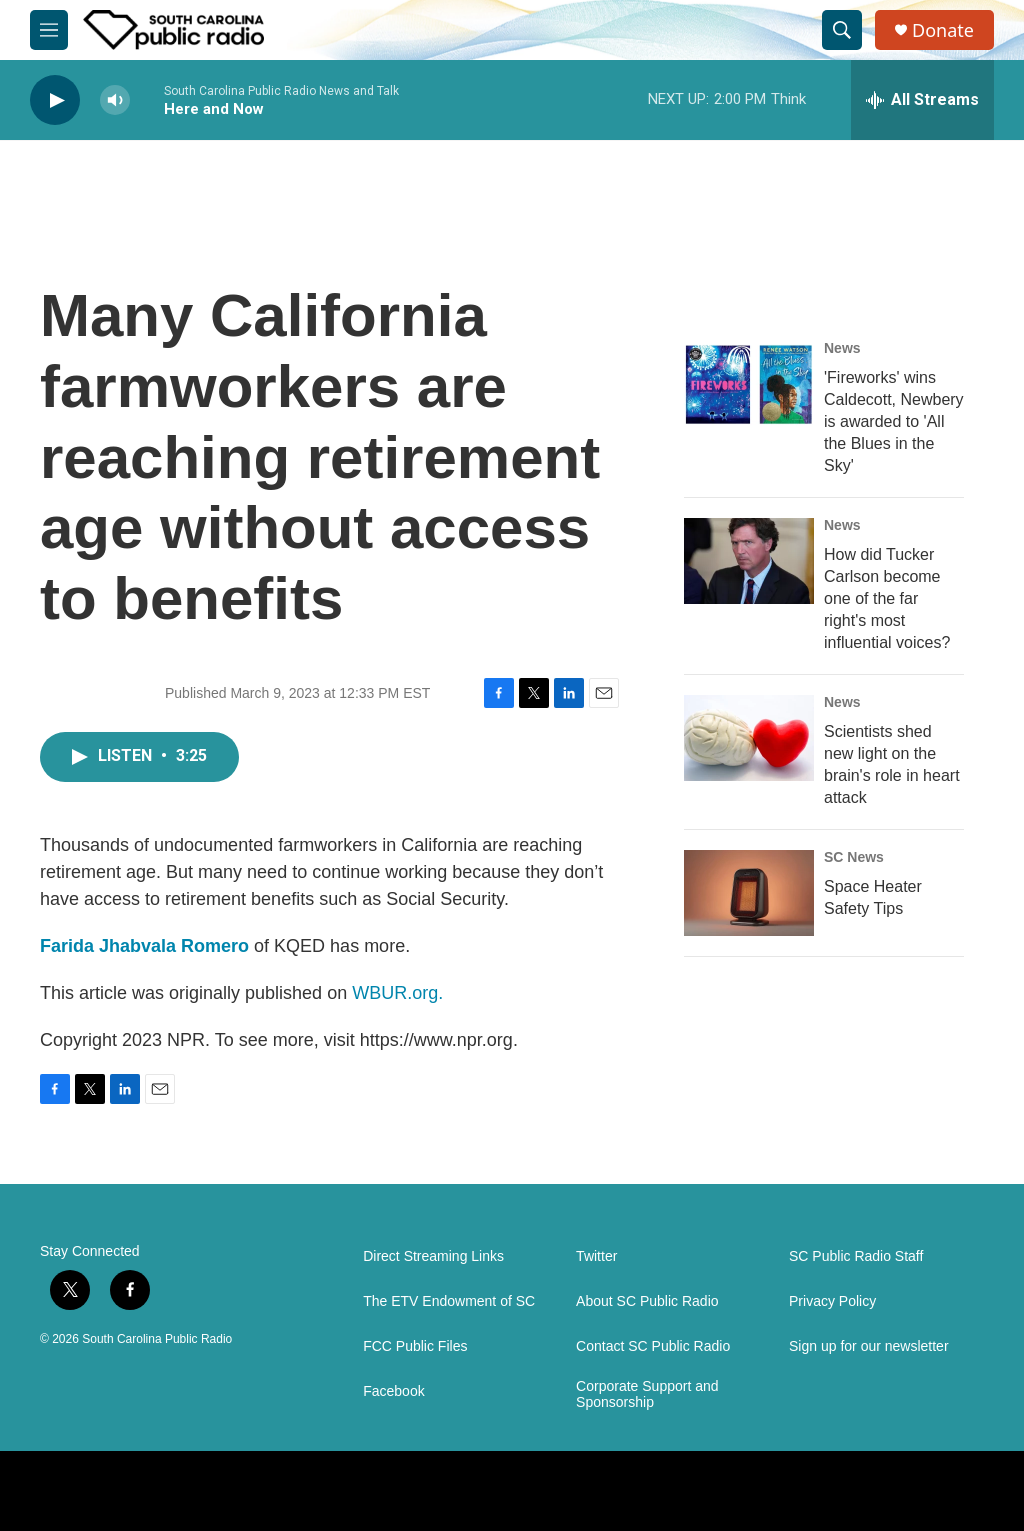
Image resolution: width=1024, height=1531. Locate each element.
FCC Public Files (415, 1346)
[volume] (115, 100)
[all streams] (922, 100)
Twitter (596, 1256)
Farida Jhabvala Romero (144, 946)
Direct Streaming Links (433, 1256)
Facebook (393, 1391)
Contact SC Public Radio (653, 1346)
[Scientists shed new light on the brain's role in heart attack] (749, 738)
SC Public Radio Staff (856, 1256)
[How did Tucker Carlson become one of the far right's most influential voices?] (749, 561)
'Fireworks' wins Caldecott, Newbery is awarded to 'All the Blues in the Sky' (894, 421)
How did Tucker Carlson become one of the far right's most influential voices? (887, 598)
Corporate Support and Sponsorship (647, 1394)
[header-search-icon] (842, 30)
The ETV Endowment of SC (449, 1301)
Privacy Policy (832, 1301)
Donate (943, 30)
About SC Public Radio (647, 1301)
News (842, 348)
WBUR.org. (397, 993)
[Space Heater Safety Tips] (749, 893)
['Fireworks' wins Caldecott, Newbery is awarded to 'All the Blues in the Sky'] (749, 384)
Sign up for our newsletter (869, 1346)
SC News (854, 857)
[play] (55, 100)
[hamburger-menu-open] (49, 30)
